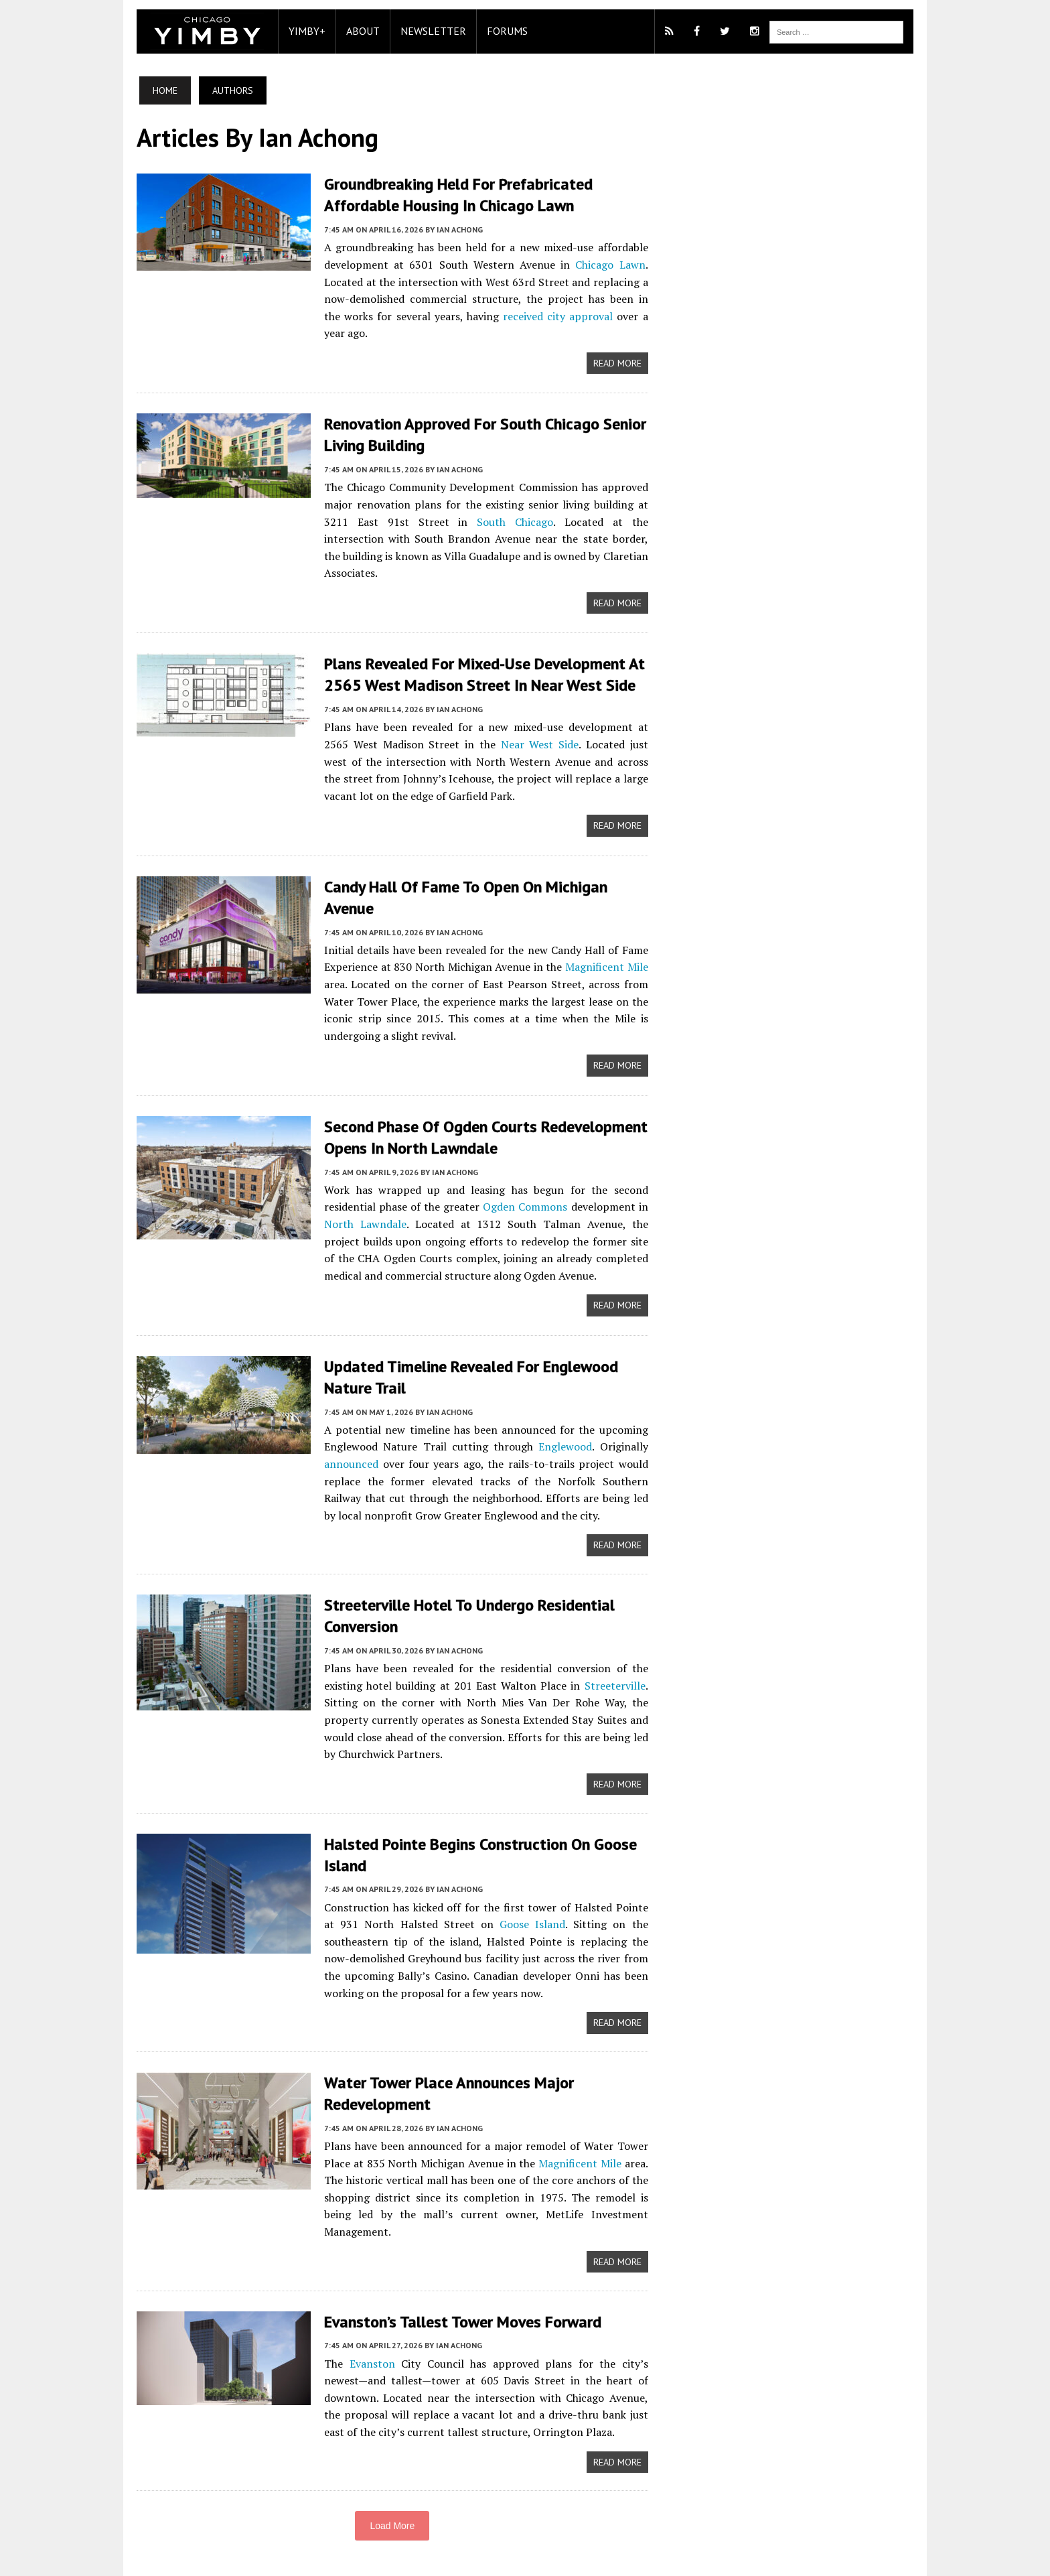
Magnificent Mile (608, 946)
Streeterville (617, 1662)
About (356, 31)
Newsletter (426, 31)
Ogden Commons (525, 1184)
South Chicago (475, 520)
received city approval (533, 315)
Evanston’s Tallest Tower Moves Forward (456, 2282)
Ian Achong (453, 229)
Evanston (362, 2324)
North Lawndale (356, 1202)
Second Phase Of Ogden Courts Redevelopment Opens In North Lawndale (479, 1115)
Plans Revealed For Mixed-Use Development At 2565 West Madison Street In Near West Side (477, 655)
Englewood (566, 1423)
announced (344, 1441)
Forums (500, 31)
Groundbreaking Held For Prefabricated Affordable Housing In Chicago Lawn (451, 194)
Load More (390, 2487)
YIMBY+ (300, 31)
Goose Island (525, 1901)
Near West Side (490, 724)
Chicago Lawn (612, 264)
